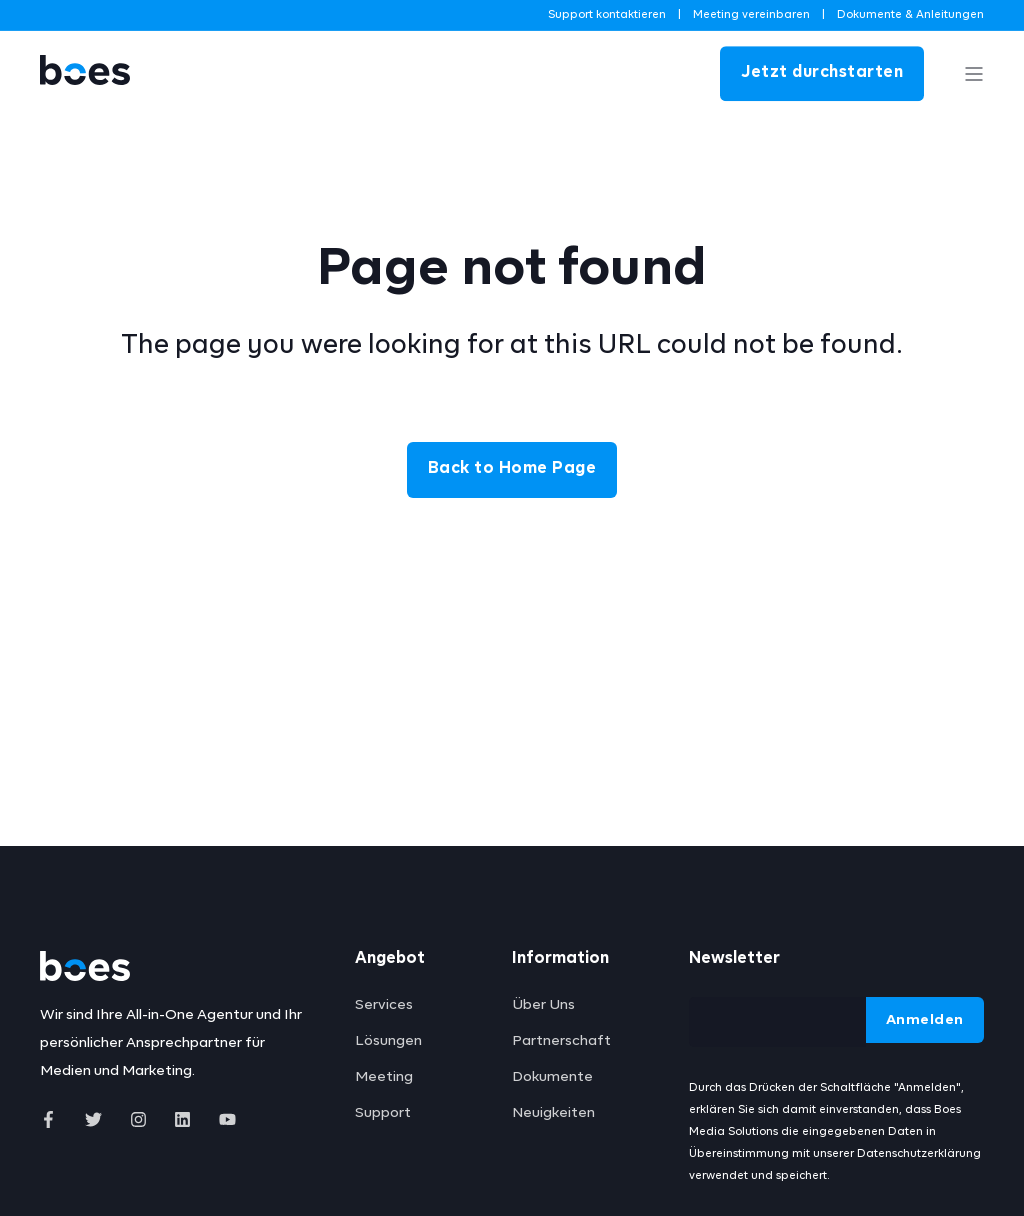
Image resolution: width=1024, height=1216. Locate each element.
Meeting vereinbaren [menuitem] (751, 14)
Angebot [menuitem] (390, 959)
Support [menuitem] (383, 1113)
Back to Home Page (512, 469)
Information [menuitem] (560, 959)
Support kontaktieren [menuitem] (607, 14)
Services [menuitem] (384, 1005)
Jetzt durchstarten (822, 73)
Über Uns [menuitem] (543, 1005)
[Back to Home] (85, 102)
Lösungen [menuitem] (388, 1041)
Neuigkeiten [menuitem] (553, 1113)
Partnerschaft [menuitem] (561, 1041)
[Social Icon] (54, 1119)
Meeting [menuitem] (384, 1077)
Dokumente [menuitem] (552, 1077)
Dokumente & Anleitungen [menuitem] (910, 14)
